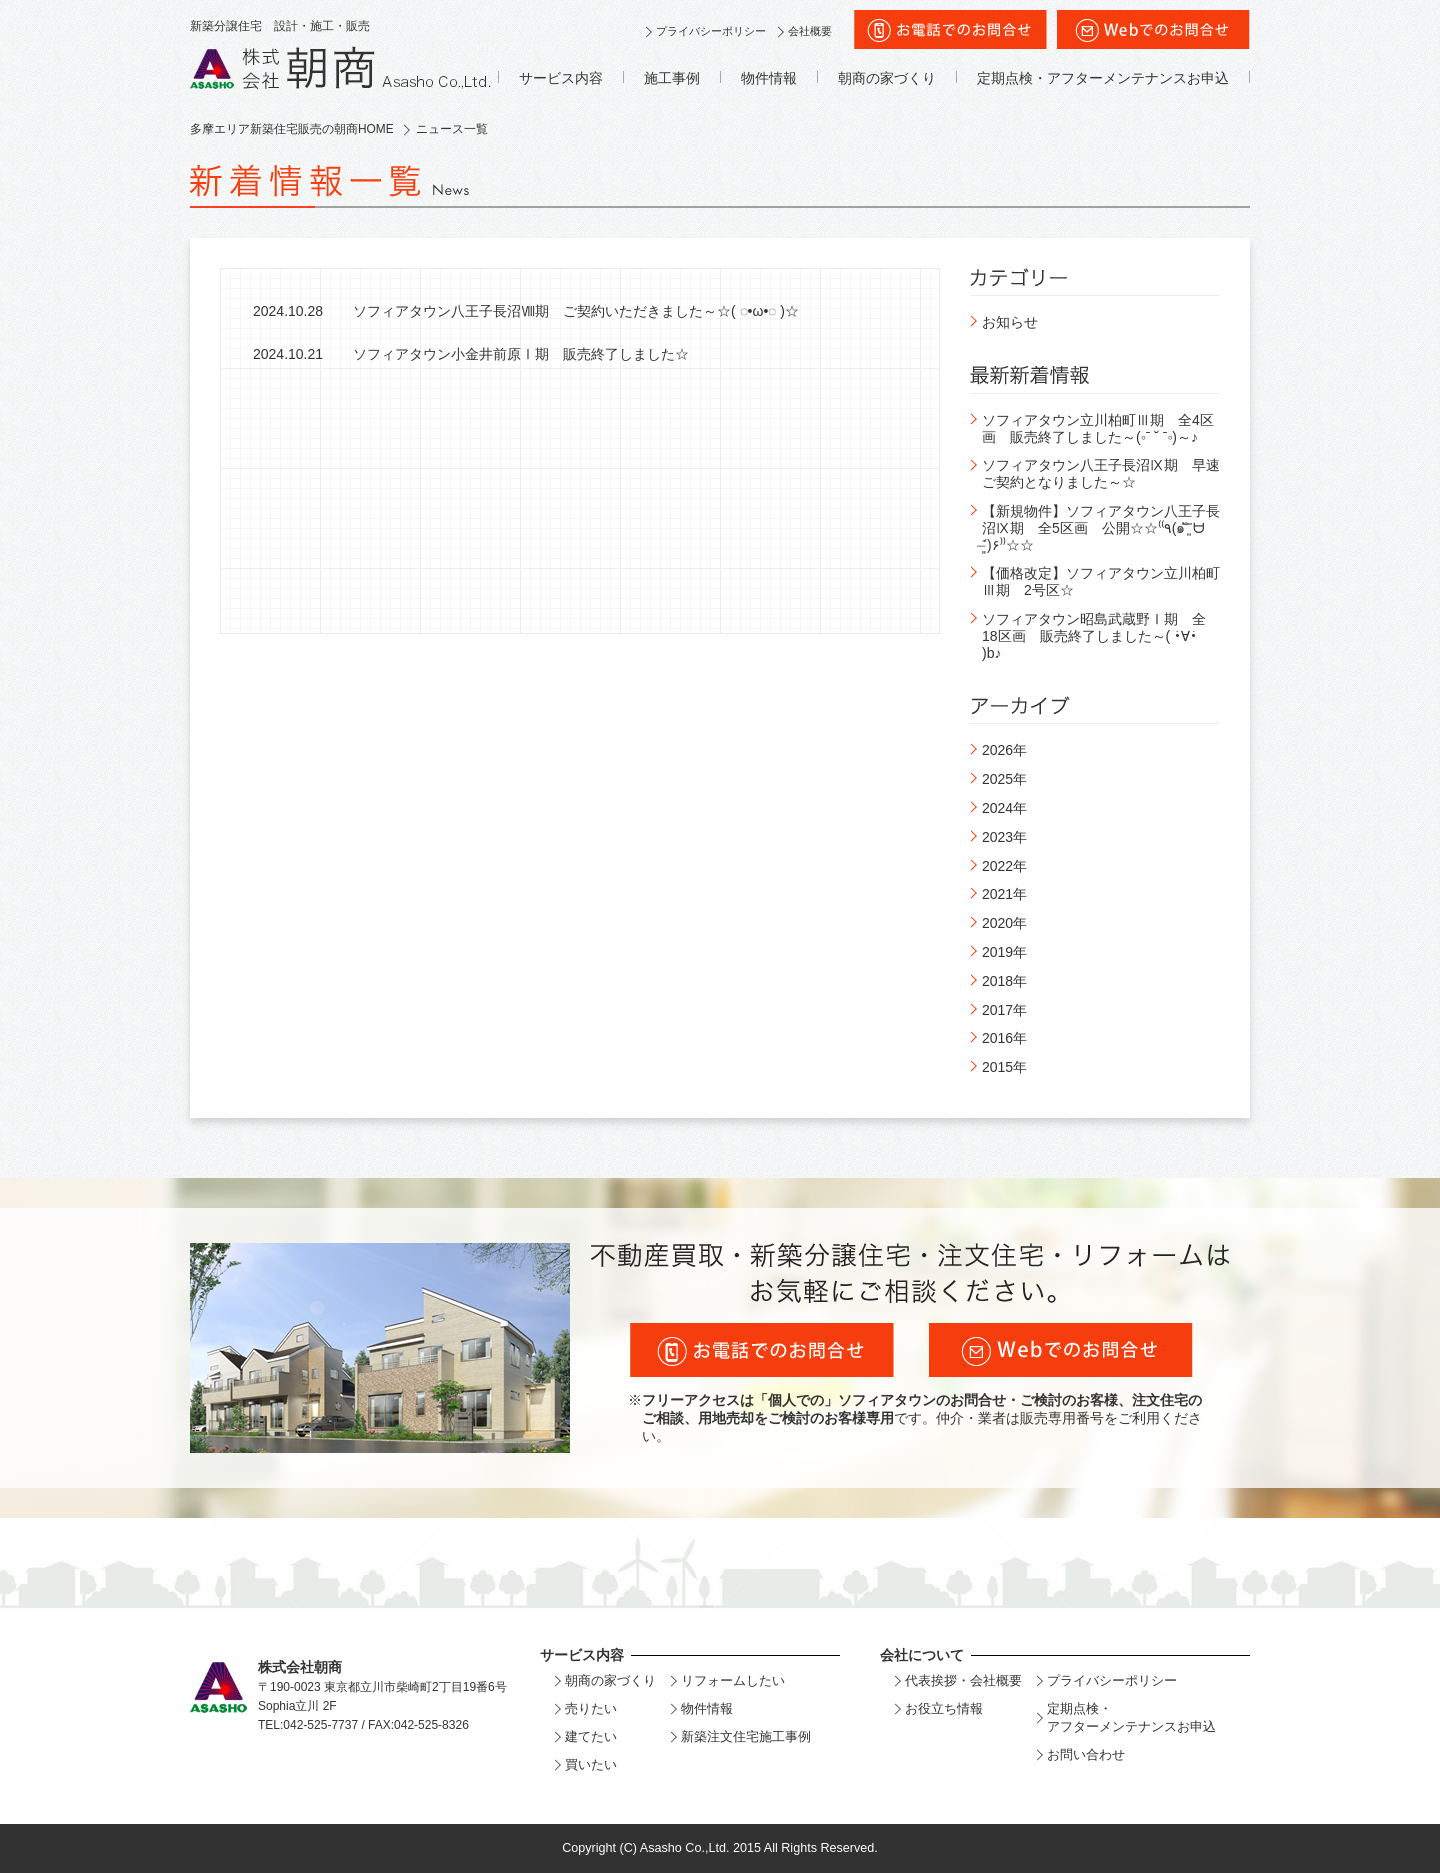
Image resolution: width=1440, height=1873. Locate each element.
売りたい (591, 1708)
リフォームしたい (733, 1680)
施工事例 (672, 78)
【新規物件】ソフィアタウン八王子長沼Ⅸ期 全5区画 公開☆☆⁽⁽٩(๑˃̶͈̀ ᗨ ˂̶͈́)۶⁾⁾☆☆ (1101, 528)
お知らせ (1010, 322)
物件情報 (769, 78)
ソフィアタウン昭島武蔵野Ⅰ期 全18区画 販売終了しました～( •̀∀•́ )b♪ (1094, 636)
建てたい (591, 1736)
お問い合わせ (1086, 1754)
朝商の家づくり (887, 78)
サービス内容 (561, 78)
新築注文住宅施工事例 (746, 1736)
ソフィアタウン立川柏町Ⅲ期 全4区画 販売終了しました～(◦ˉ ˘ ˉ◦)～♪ (1098, 428)
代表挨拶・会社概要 (963, 1680)
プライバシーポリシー (711, 31)
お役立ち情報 (944, 1708)
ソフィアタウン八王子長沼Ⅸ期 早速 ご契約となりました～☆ (1108, 473)
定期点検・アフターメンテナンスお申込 (1103, 78)
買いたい (591, 1764)
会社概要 (810, 31)
